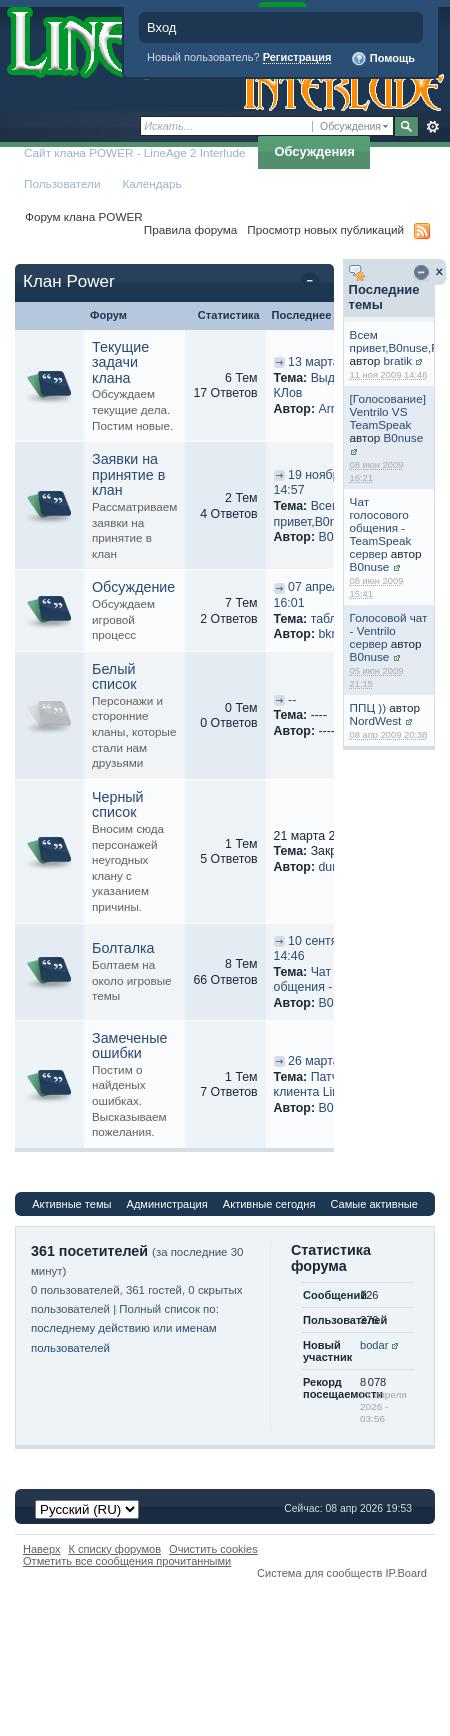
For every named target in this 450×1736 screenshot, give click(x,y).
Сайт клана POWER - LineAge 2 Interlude (134, 152)
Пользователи (62, 183)
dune (331, 867)
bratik (398, 360)
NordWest (376, 720)
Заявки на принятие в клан (128, 474)
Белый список (114, 677)
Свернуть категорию (313, 283)
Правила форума (190, 229)
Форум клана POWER (84, 216)
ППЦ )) (368, 707)
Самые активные (373, 1204)
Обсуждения (314, 151)
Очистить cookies (213, 1549)
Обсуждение (133, 587)
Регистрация (297, 57)
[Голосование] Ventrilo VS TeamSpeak (388, 411)
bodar (374, 1345)
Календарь (152, 183)
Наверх (42, 1549)
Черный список (118, 805)
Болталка (123, 948)
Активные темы (71, 1204)
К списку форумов (115, 1549)
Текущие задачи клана (120, 362)
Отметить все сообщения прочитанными (127, 1561)
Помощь (383, 59)
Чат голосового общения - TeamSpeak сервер (381, 527)
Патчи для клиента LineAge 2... (331, 1085)
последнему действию (90, 1328)
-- (292, 700)
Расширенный (432, 127)
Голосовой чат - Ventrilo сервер (389, 630)
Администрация (167, 1204)
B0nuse (404, 437)
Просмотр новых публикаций (325, 229)
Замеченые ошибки (129, 1046)
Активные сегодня (269, 1204)
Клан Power (69, 281)
